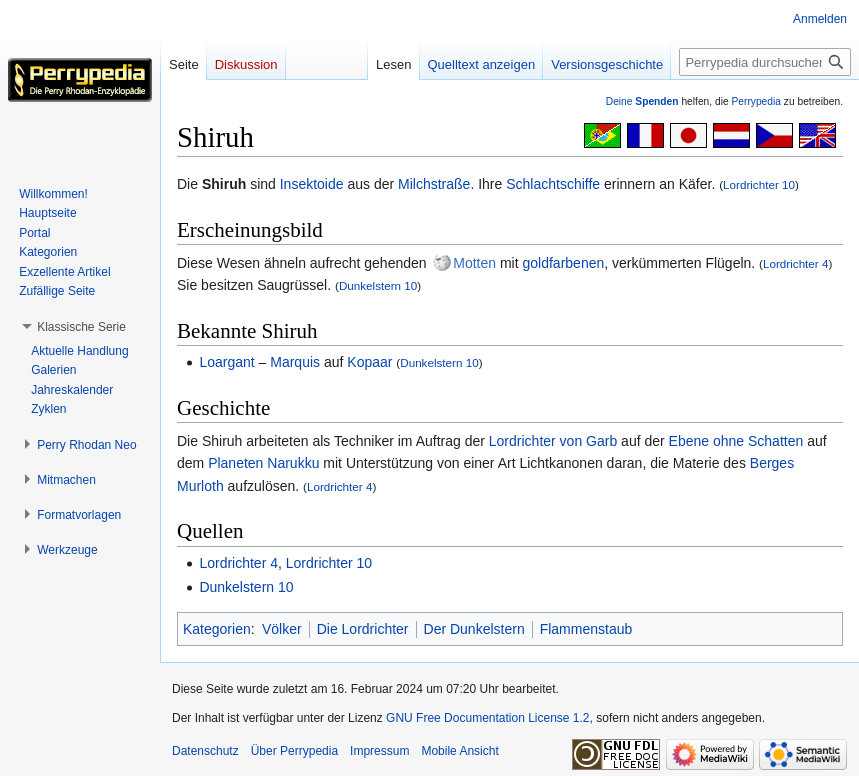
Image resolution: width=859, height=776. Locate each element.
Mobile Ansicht (459, 751)
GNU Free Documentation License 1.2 (487, 718)
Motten (474, 263)
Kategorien (217, 629)
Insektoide (312, 184)
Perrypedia (756, 101)
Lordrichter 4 (795, 263)
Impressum (379, 751)
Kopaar (369, 362)
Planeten (235, 463)
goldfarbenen (564, 263)
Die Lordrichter (363, 629)
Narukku (293, 463)
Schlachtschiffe (553, 184)
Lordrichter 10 (759, 184)
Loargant (226, 362)
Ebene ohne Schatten (736, 441)
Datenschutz (205, 751)
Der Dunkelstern (474, 629)
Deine (642, 101)
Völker (282, 629)
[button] (81, 327)
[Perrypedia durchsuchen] (765, 62)
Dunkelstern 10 (378, 285)
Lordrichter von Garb (553, 441)
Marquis (295, 362)
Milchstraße (434, 184)
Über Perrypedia (294, 751)
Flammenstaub (586, 629)
